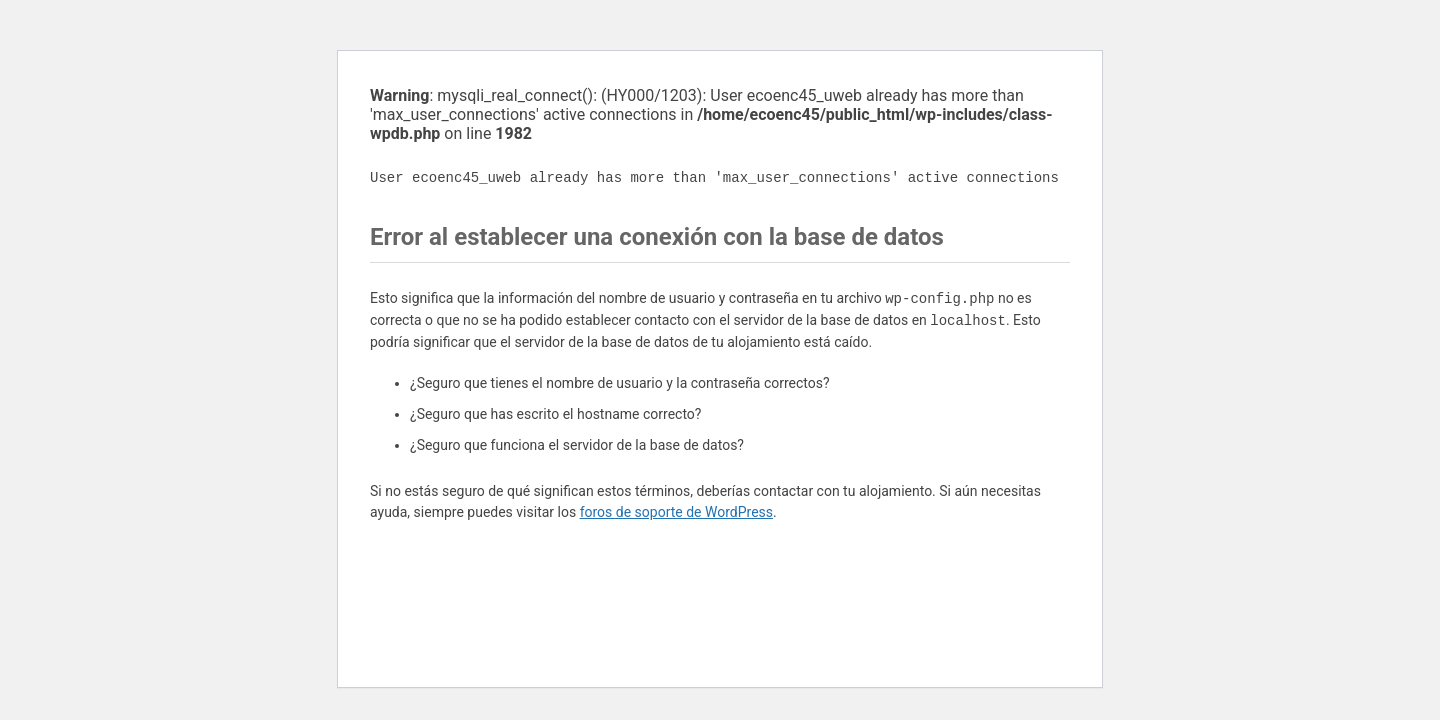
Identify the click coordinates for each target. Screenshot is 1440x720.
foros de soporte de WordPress (676, 512)
